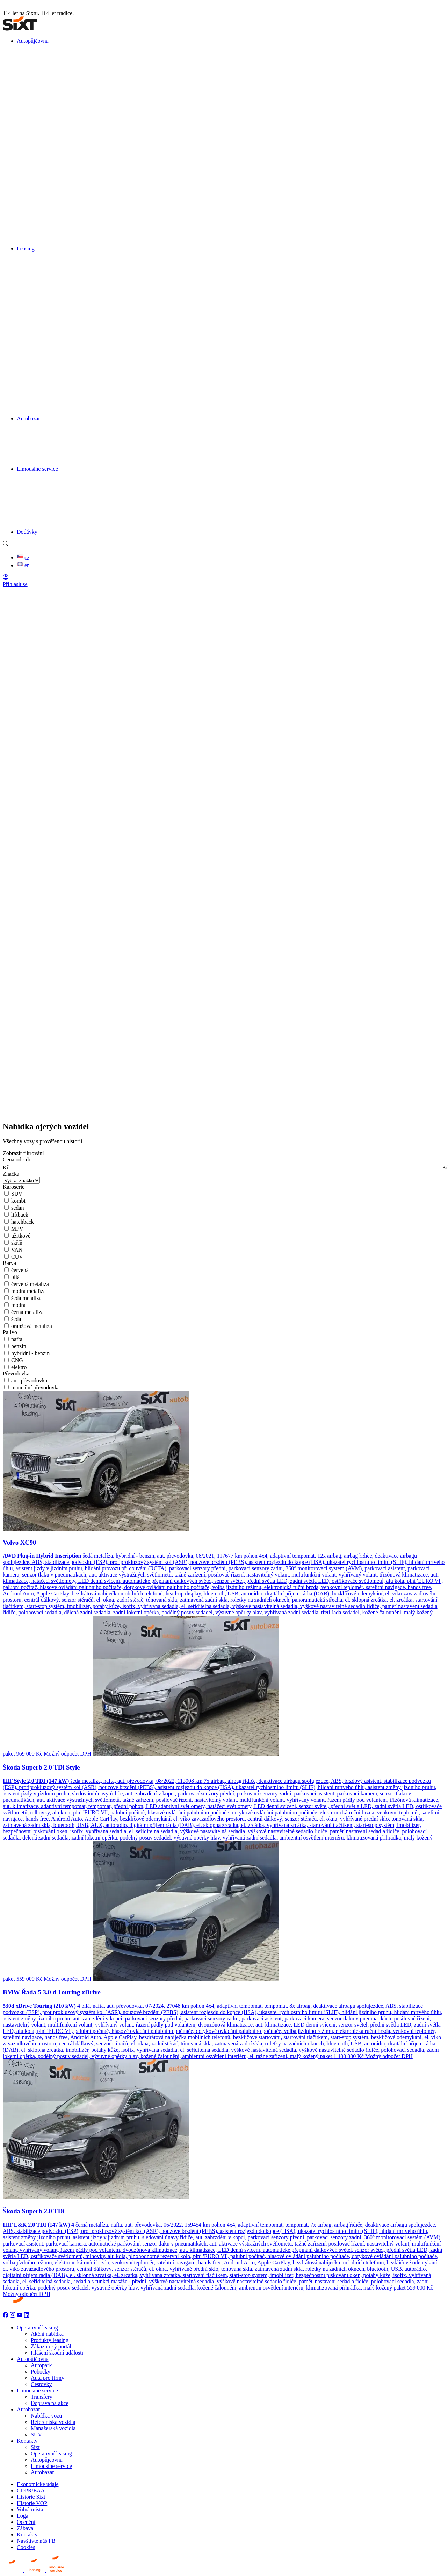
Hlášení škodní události (57, 2353)
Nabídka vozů (46, 2416)
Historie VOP (32, 2503)
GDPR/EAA (31, 2490)
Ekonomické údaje (38, 2484)
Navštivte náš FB (36, 2541)
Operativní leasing (37, 2328)
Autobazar (28, 418)
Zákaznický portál (51, 2346)
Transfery (41, 2397)
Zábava (25, 2528)
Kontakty (27, 2441)
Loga (22, 2516)
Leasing (26, 248)
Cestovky (41, 2384)
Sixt (35, 2447)
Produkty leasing (49, 2340)
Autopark (41, 2365)
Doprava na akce (49, 2403)
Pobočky (40, 2372)
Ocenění (26, 2522)
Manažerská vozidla (53, 2428)
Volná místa (30, 2509)
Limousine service (37, 469)
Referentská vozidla (53, 2422)
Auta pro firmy (47, 2378)
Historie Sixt (31, 2497)
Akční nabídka (47, 2334)
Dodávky (27, 532)
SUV (36, 2435)
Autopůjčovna (33, 41)
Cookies (26, 2547)
